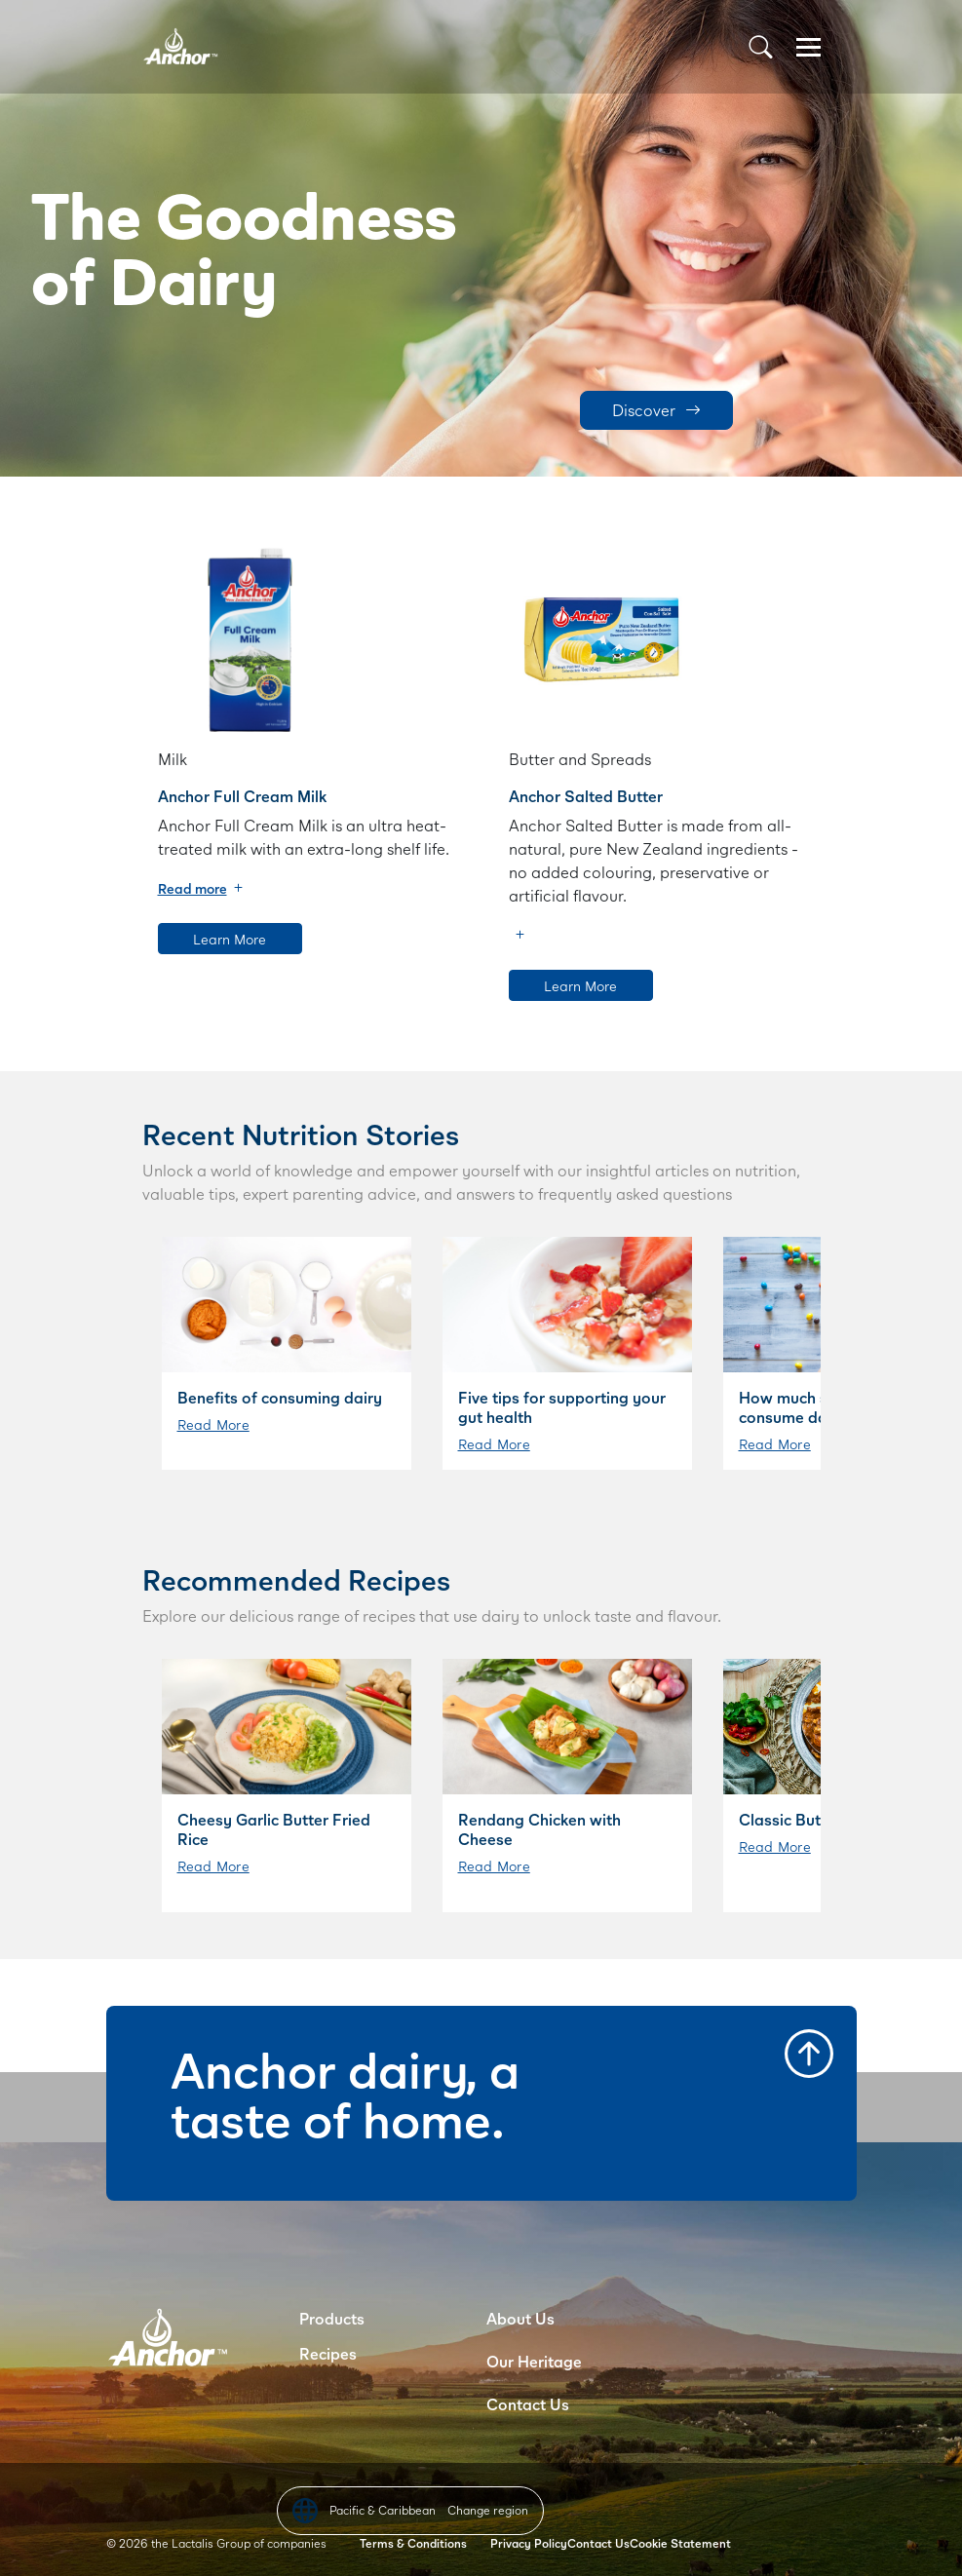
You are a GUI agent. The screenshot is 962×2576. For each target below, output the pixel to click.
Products (332, 2318)
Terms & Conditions (413, 2543)
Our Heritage (534, 2361)
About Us (520, 2318)
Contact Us (527, 2404)
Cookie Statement (680, 2543)
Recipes (328, 2353)
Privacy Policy (528, 2543)
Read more (192, 888)
